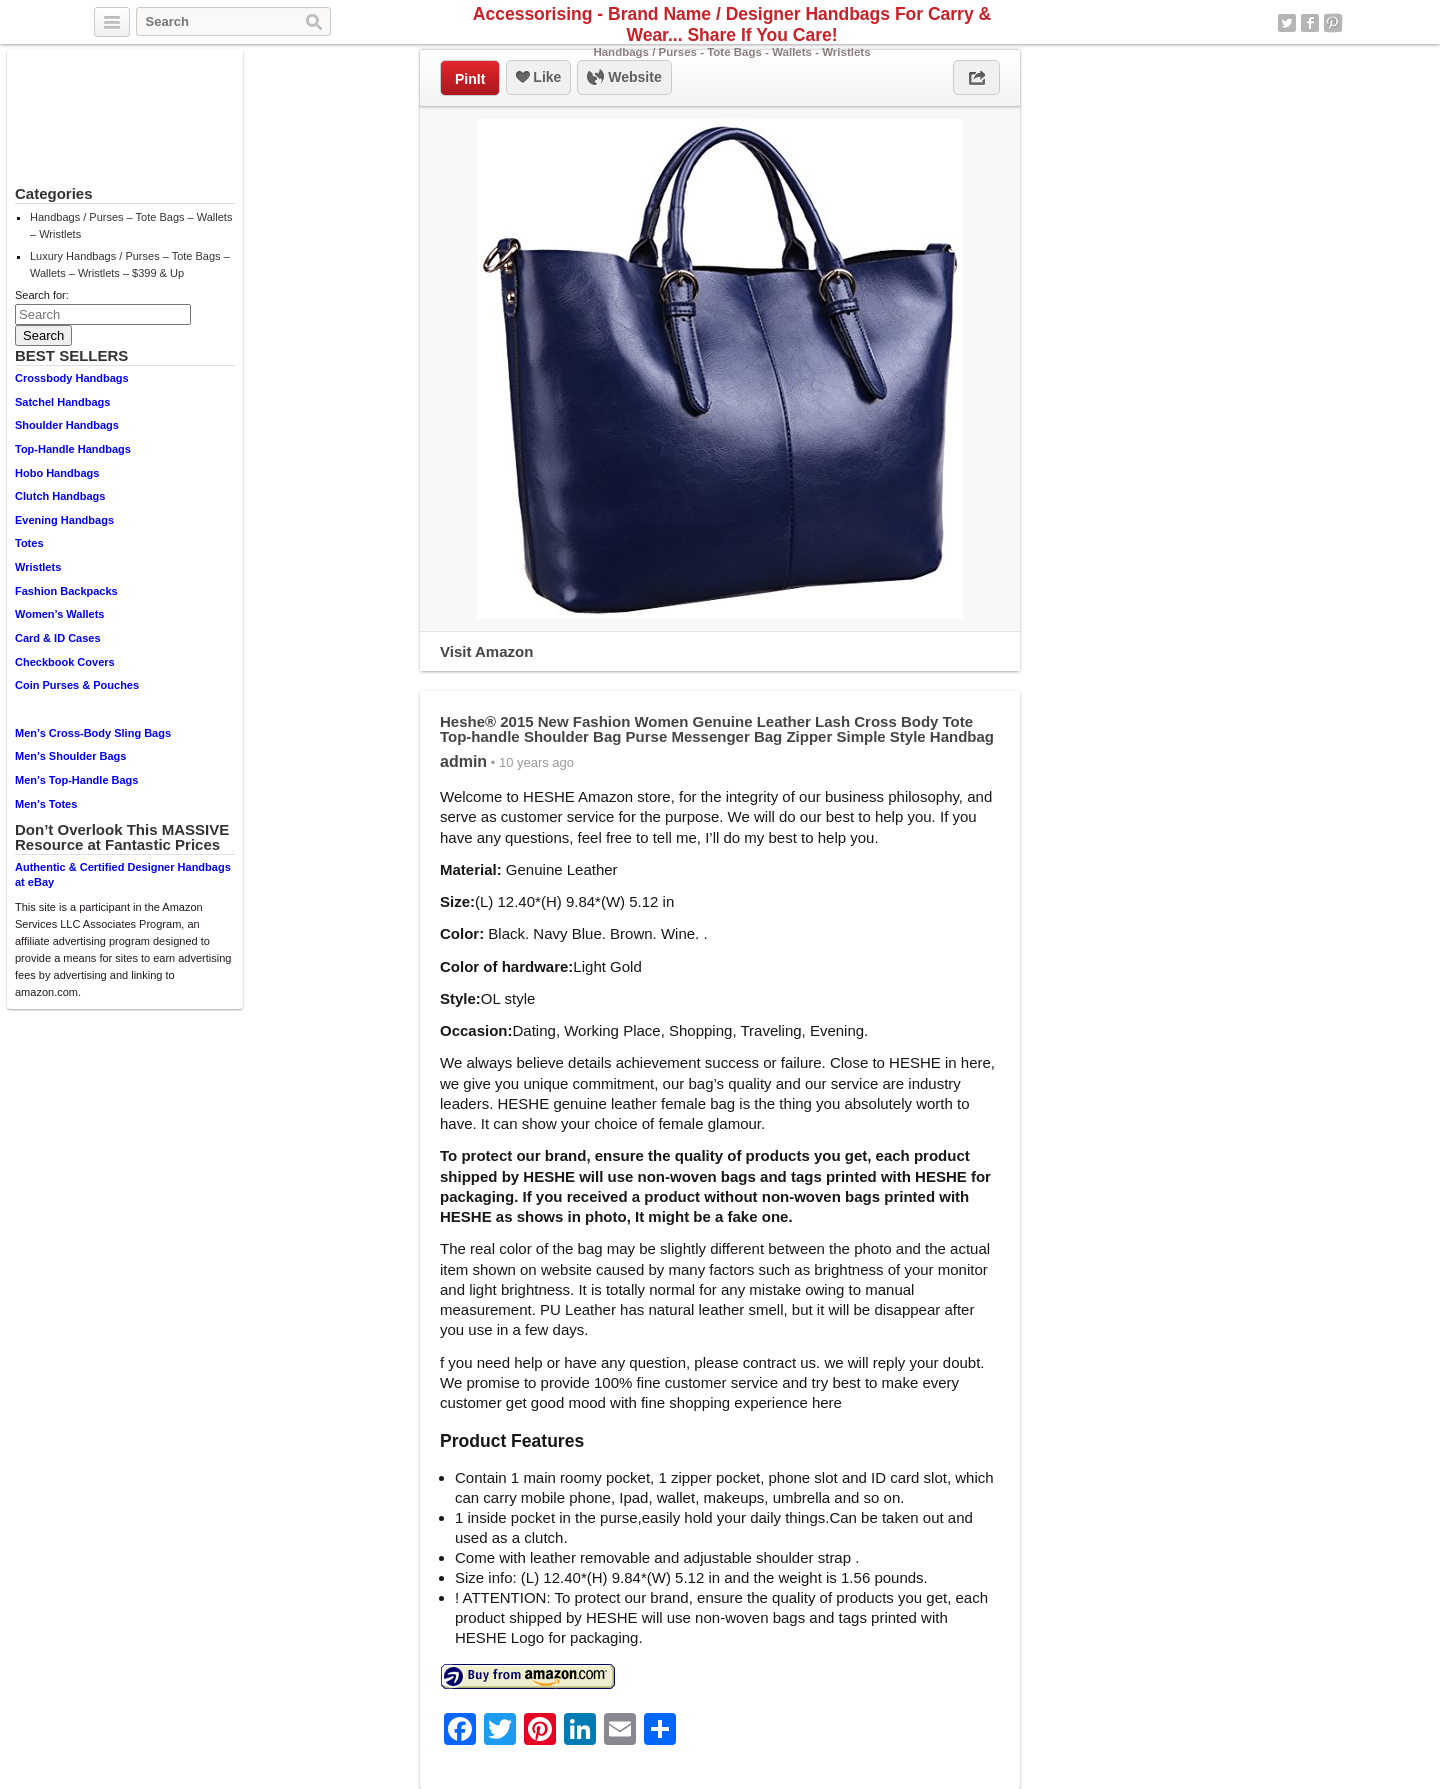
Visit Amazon (486, 651)
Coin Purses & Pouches (77, 685)
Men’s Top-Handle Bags (76, 780)
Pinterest (1333, 23)
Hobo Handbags (57, 473)
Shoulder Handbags (67, 425)
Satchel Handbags (62, 402)
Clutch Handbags (60, 496)
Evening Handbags (64, 520)
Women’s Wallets (59, 614)
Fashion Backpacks (66, 591)
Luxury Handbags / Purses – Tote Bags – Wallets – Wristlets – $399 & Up (130, 264)
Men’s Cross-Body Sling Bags (93, 733)
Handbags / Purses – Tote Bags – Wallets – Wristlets (131, 225)
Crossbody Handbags (72, 378)
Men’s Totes (46, 804)
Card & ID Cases (58, 638)
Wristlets (38, 567)
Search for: (42, 295)
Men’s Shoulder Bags (70, 756)
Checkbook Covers (65, 662)
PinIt (470, 79)
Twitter (1287, 23)
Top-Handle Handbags (73, 449)
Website (624, 78)
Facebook (1310, 23)
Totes (29, 543)
